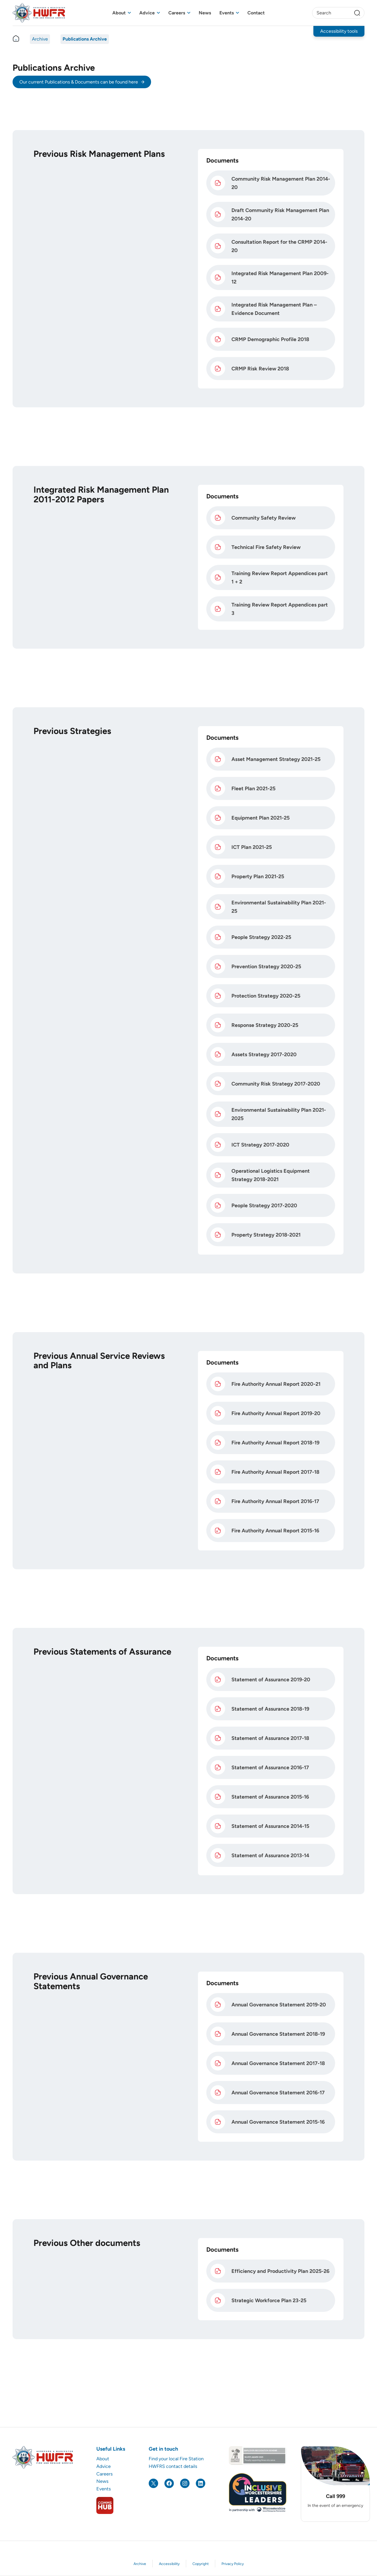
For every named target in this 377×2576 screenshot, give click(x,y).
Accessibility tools (339, 31)
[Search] (357, 13)
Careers (176, 12)
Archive (40, 39)
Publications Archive (85, 39)
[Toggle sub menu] (129, 12)
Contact (256, 12)
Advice (147, 12)
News (205, 12)
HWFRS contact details (173, 2466)
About (119, 12)
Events (226, 12)
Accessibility (169, 2564)
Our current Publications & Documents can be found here (78, 82)
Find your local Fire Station (176, 2458)
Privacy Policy (232, 2564)
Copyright (200, 2564)
